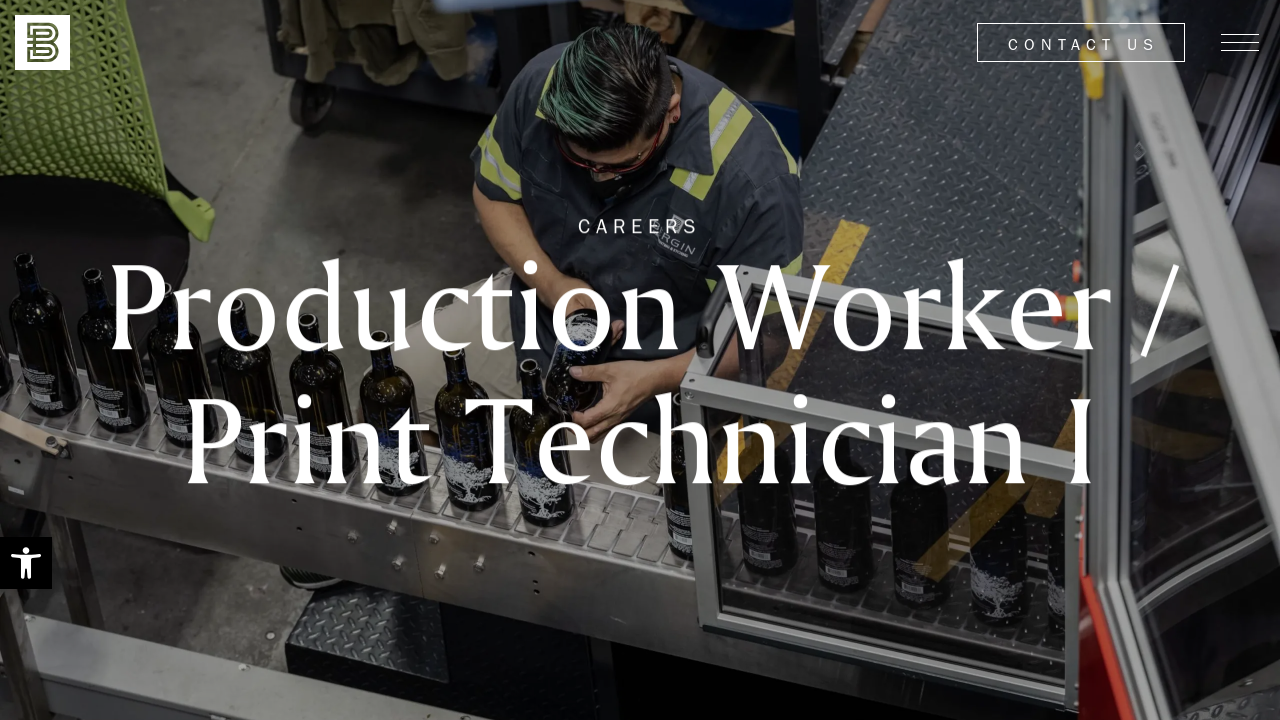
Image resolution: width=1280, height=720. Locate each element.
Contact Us (1083, 44)
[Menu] (1240, 43)
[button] (26, 563)
